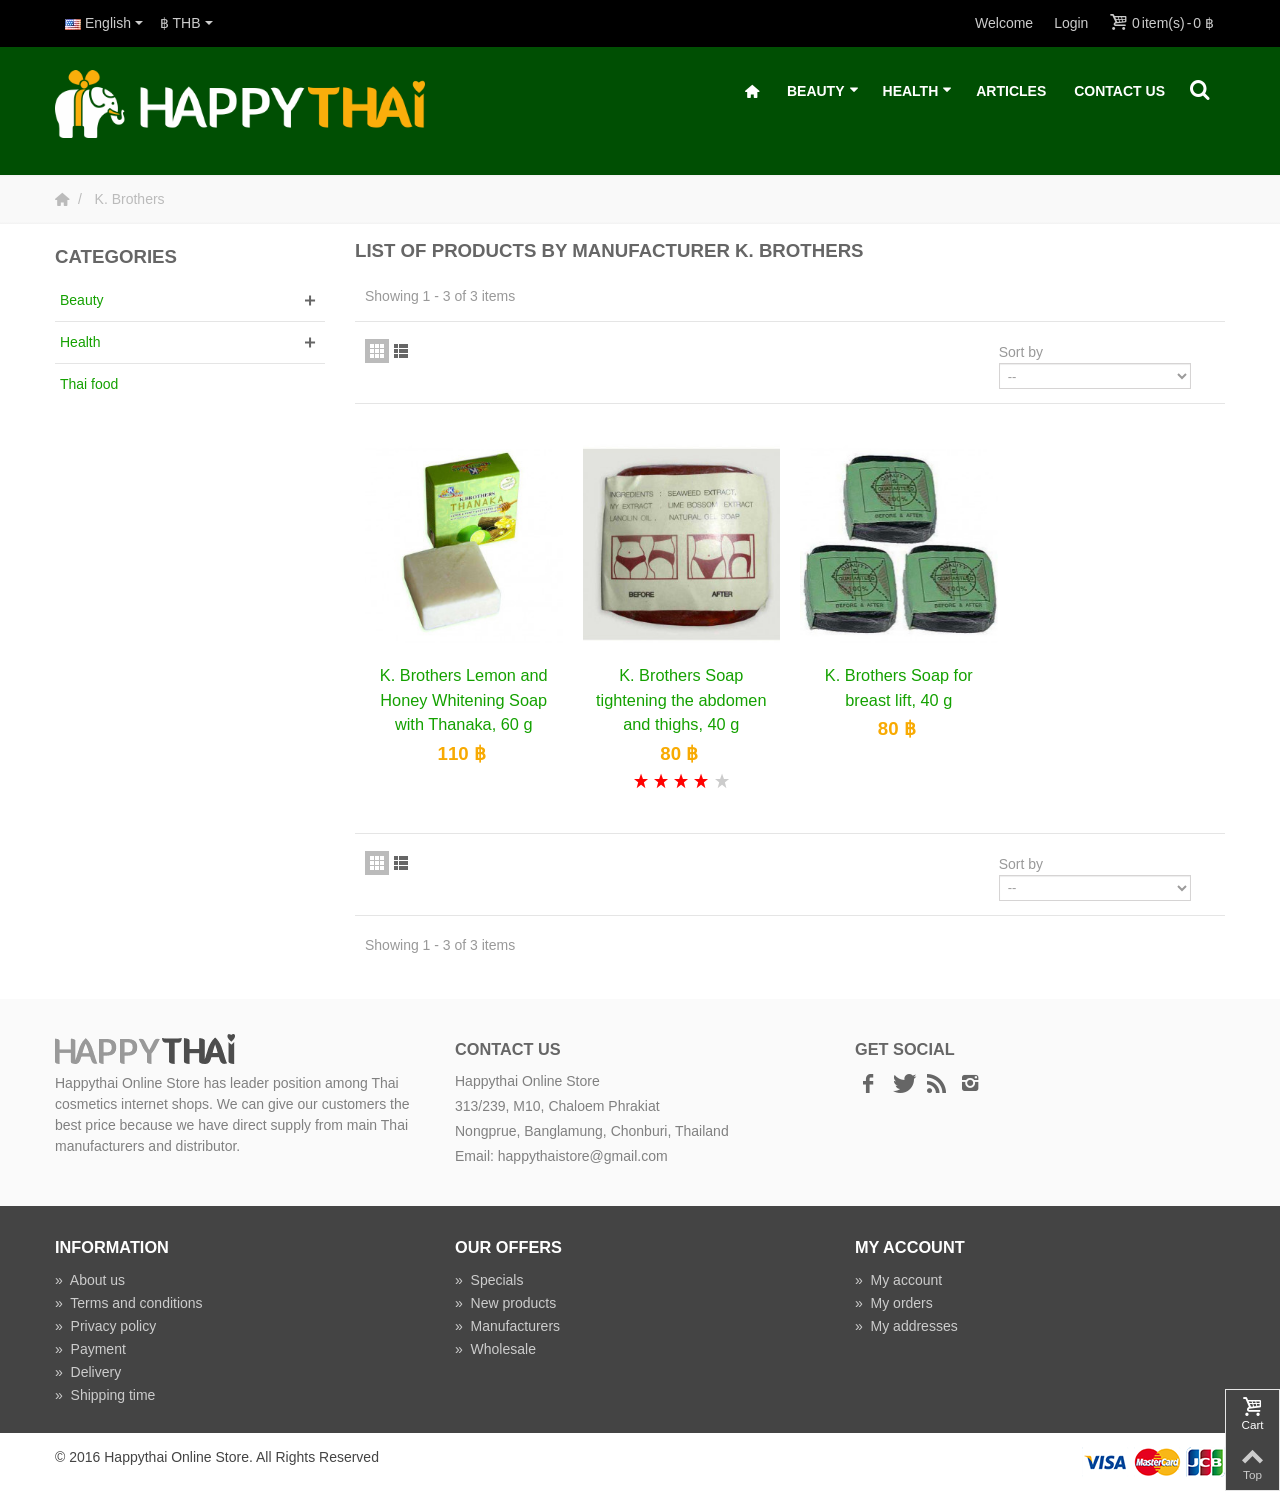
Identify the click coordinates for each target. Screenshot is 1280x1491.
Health (918, 91)
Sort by (1021, 352)
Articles (1011, 91)
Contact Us (1119, 91)
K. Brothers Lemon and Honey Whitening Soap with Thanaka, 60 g (464, 699)
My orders (894, 1303)
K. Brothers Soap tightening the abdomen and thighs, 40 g (681, 699)
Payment (90, 1349)
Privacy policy (105, 1326)
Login (1071, 23)
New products (505, 1303)
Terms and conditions (129, 1303)
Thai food (89, 384)
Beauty (823, 91)
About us (90, 1280)
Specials (489, 1280)
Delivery (88, 1372)
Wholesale (495, 1349)
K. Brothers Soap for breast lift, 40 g (899, 687)
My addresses (906, 1326)
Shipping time (105, 1395)
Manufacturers (507, 1326)
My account (898, 1280)
